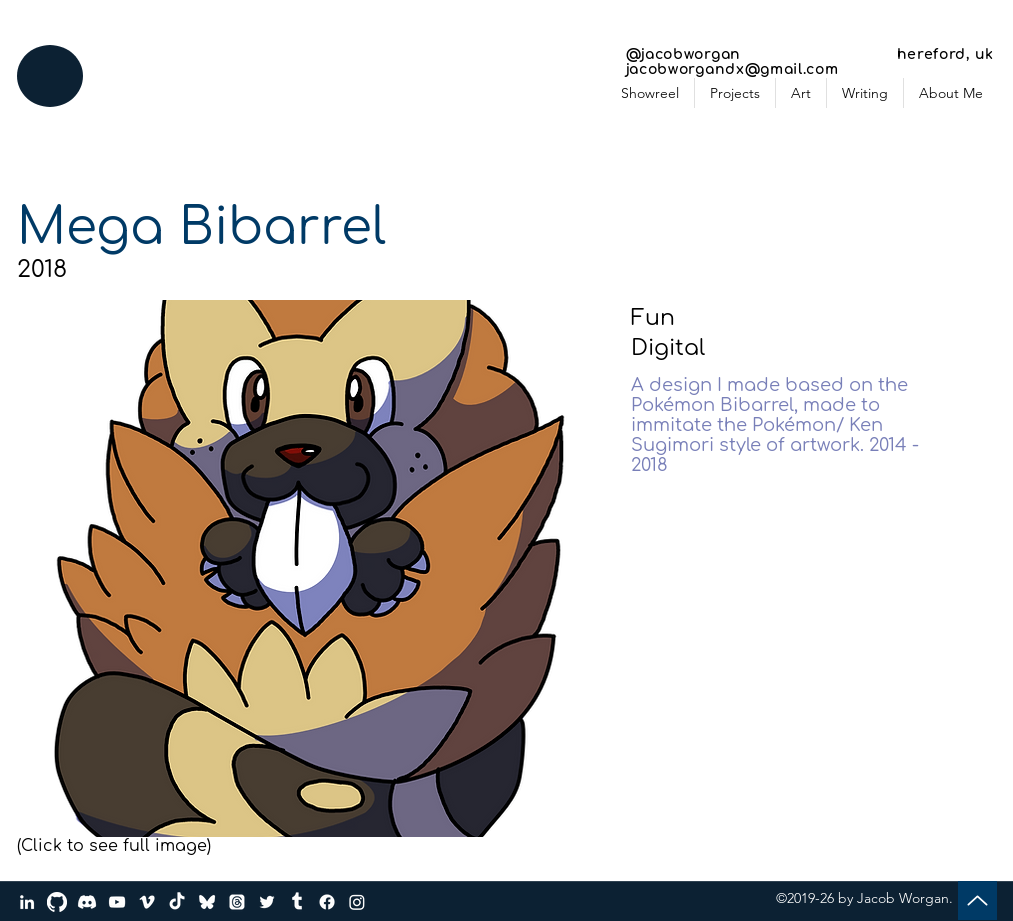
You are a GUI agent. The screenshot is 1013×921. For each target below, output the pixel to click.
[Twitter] (267, 902)
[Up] (977, 900)
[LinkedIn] (27, 902)
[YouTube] (117, 902)
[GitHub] (57, 902)
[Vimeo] (147, 902)
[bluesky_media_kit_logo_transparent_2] (207, 902)
